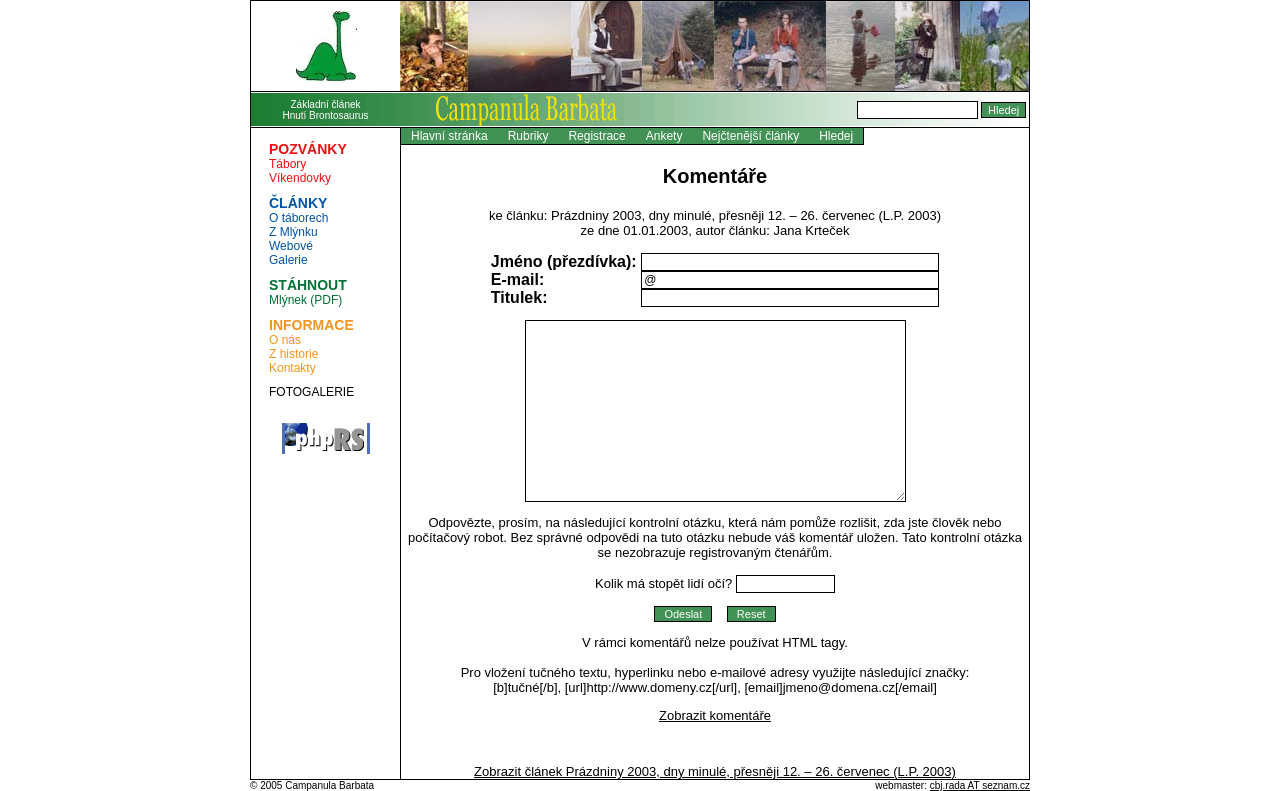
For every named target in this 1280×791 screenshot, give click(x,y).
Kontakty (292, 368)
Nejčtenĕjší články (750, 136)
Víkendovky (300, 178)
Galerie (288, 260)
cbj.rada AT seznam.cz (980, 785)
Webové (291, 246)
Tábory (287, 164)
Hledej (836, 136)
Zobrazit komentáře (715, 715)
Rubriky (528, 136)
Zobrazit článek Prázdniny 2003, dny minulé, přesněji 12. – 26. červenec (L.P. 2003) (715, 771)
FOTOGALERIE (311, 392)
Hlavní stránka (449, 136)
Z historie (293, 354)
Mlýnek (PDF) (305, 300)
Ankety (664, 136)
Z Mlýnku (293, 232)
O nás (285, 340)
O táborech (298, 218)
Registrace (596, 136)
